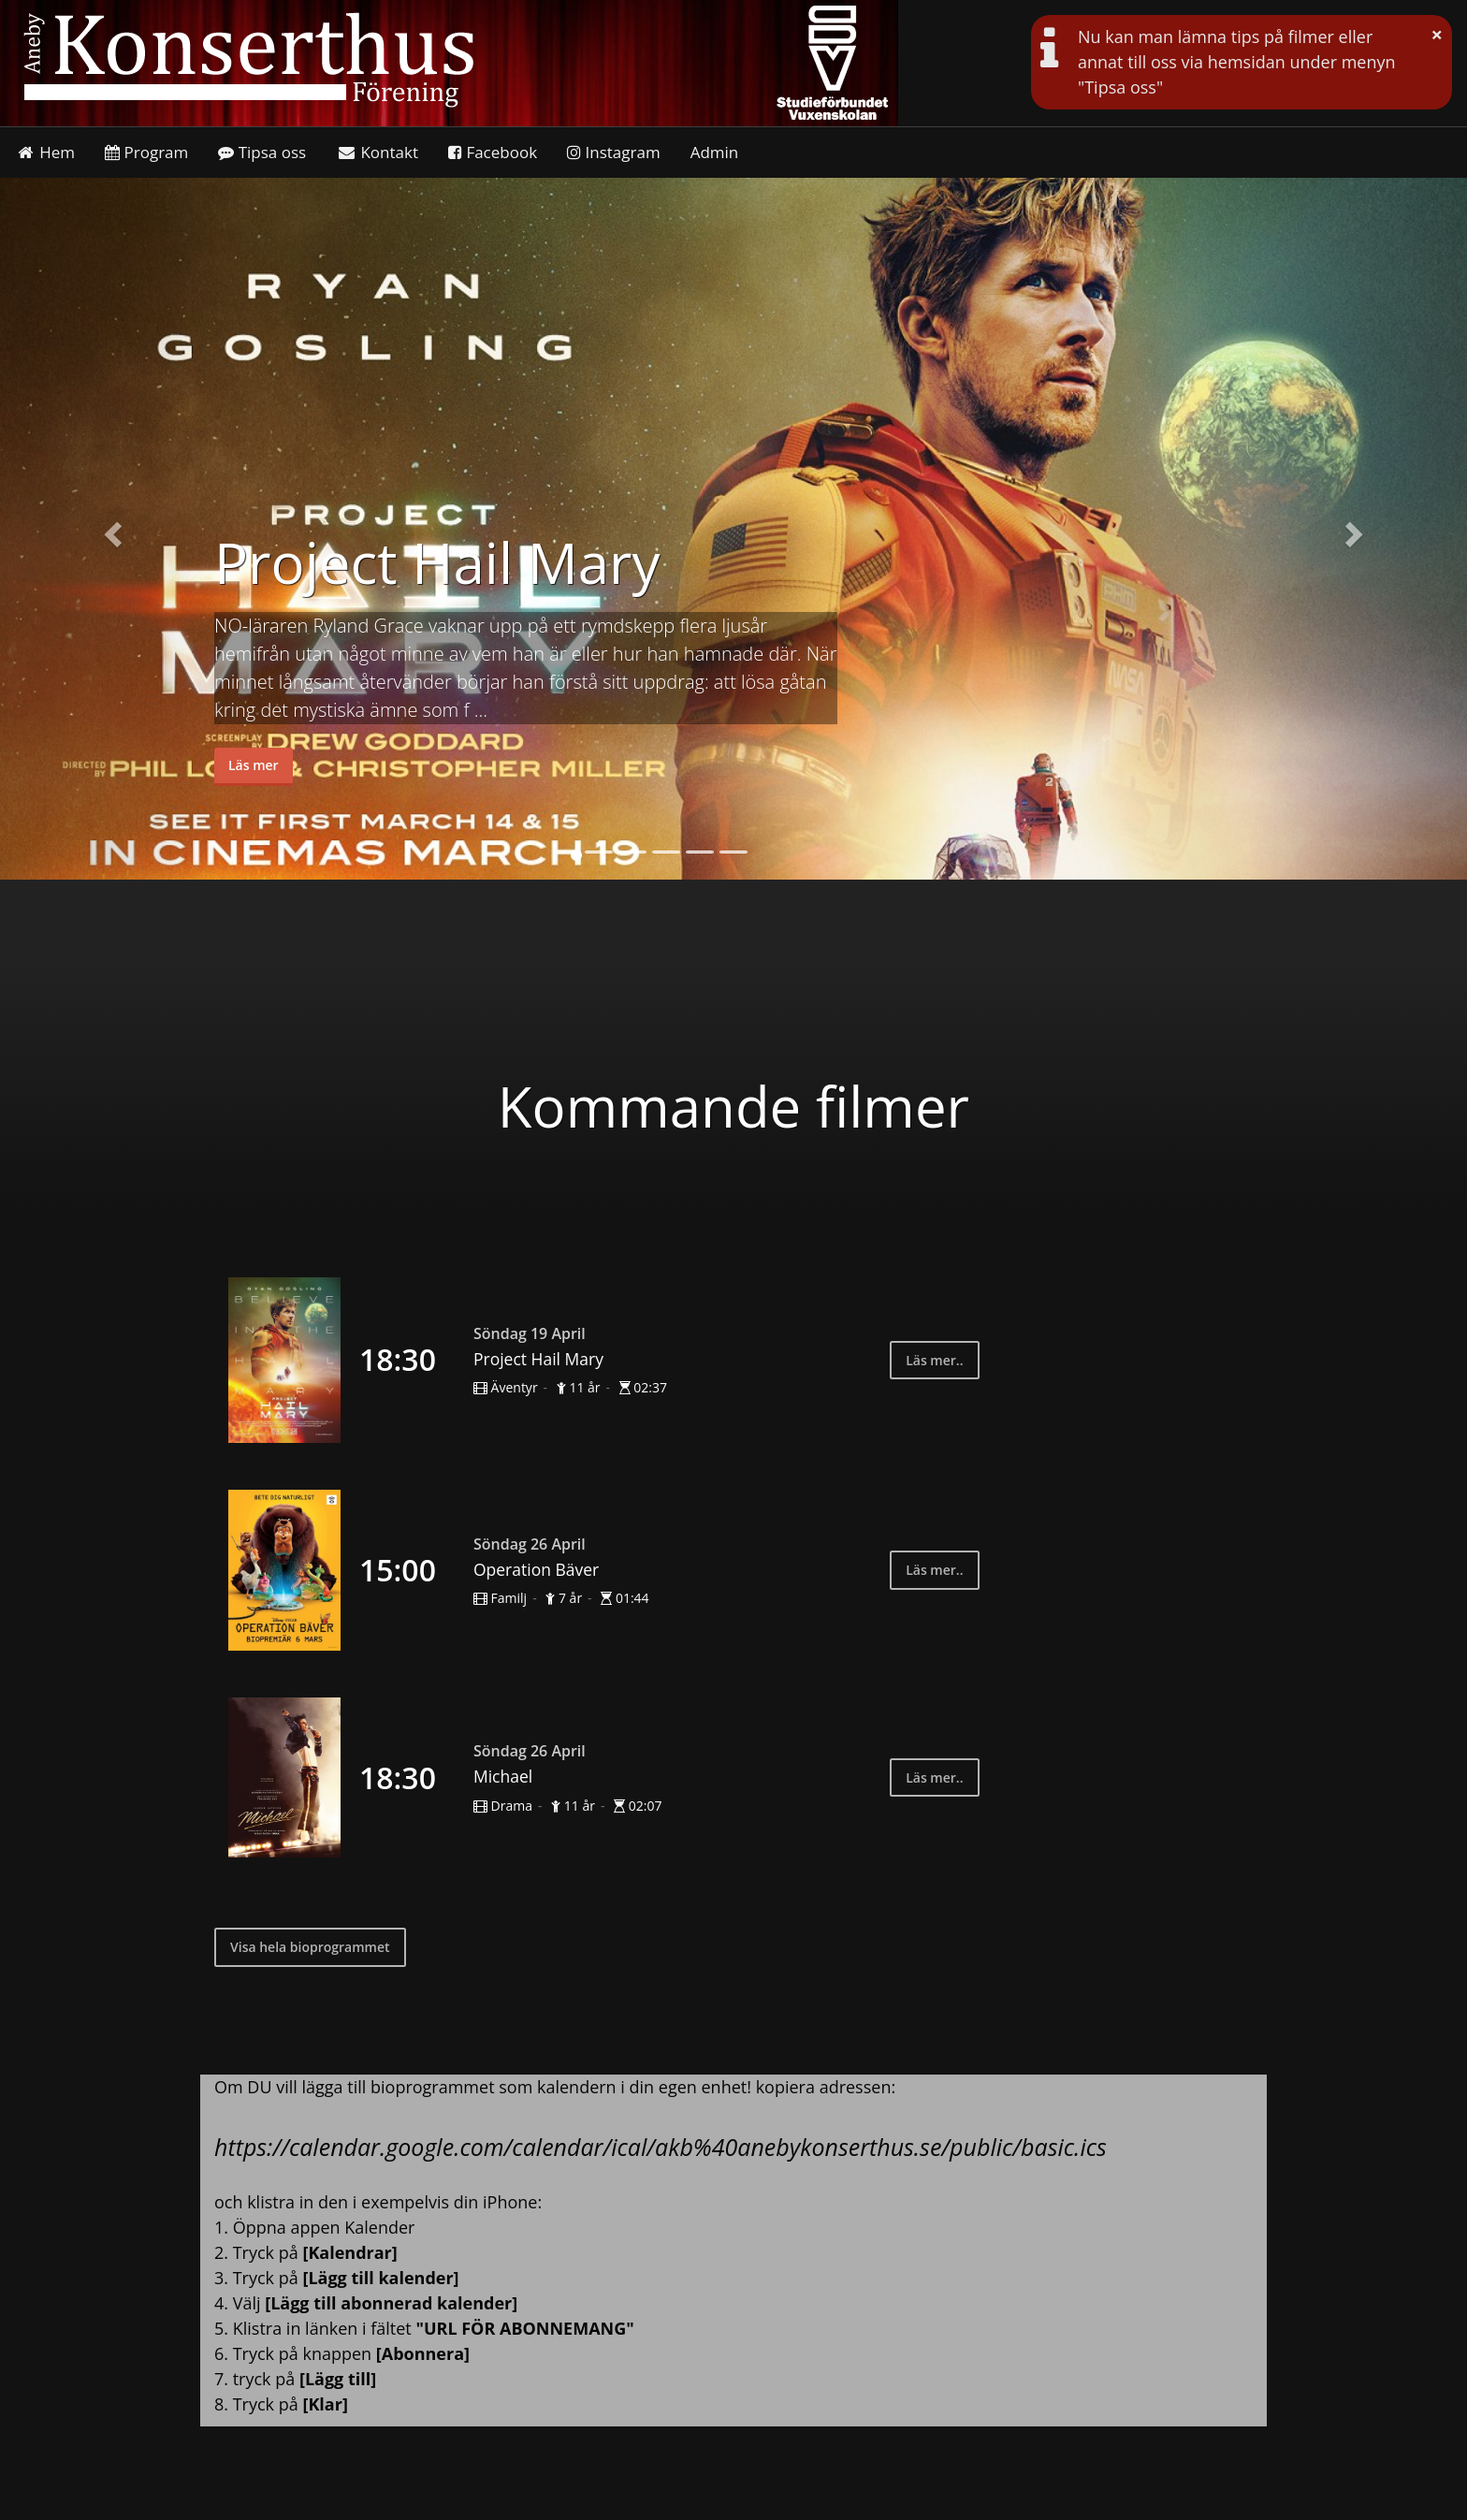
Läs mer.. (934, 1360)
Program (146, 152)
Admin (714, 152)
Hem (45, 152)
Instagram (614, 152)
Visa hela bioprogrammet (310, 1947)
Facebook (492, 152)
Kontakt (377, 152)
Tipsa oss (262, 152)
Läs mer (253, 765)
